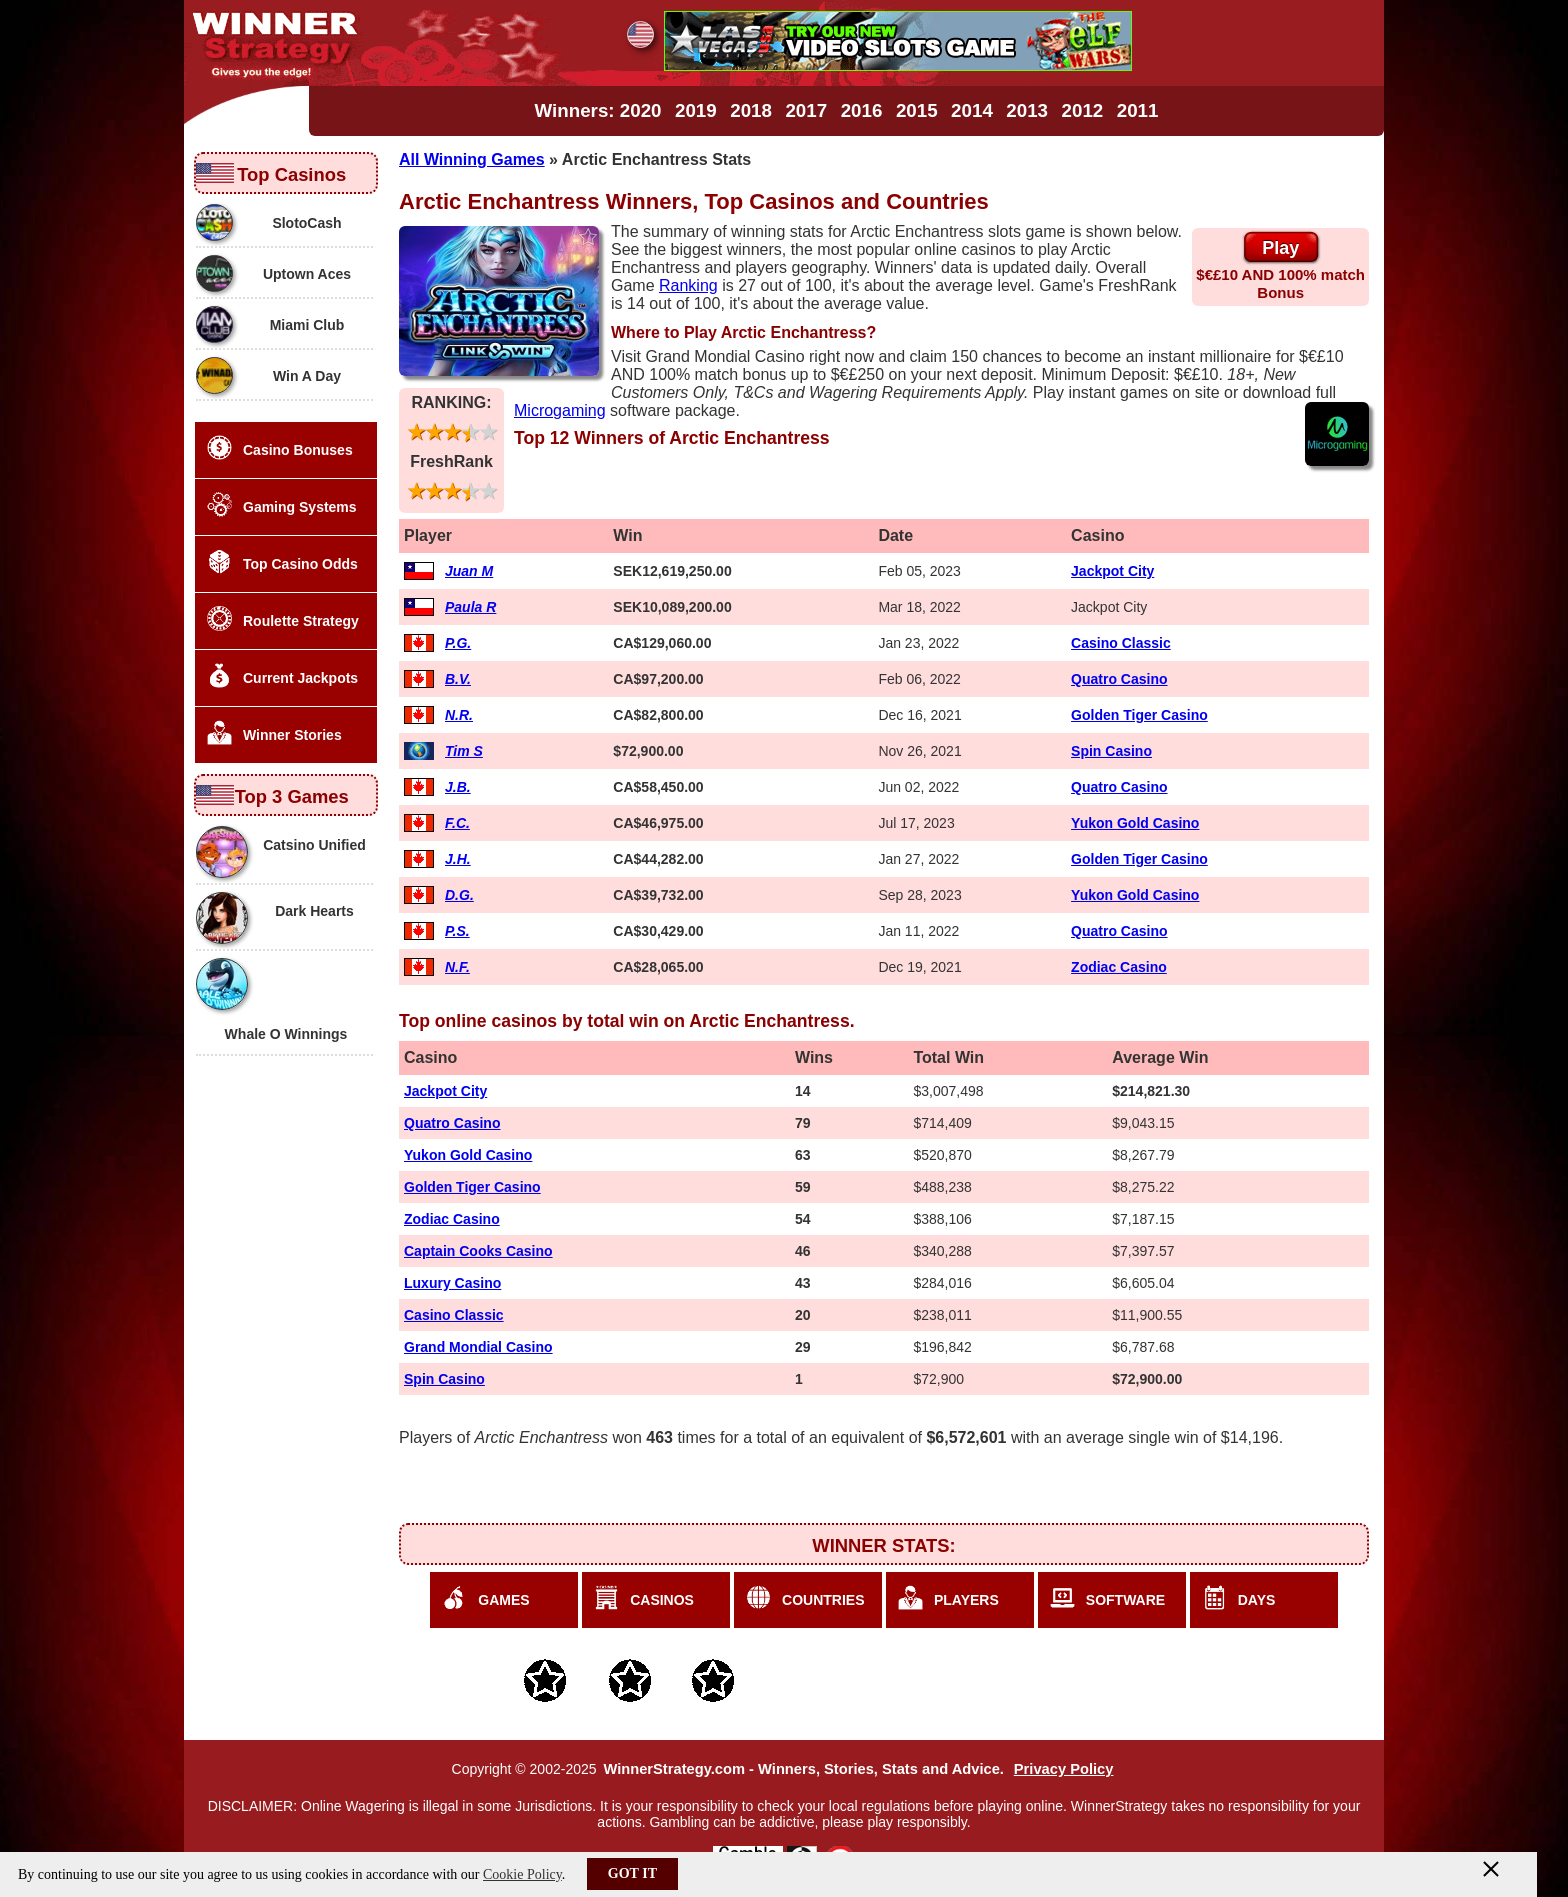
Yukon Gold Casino (1135, 823)
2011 (1138, 110)
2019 (696, 110)
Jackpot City (1112, 571)
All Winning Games (472, 159)
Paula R (470, 607)
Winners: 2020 (598, 110)
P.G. (458, 643)
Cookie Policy (522, 1874)
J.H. (458, 859)
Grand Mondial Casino (478, 1347)
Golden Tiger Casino (1139, 715)
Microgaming (560, 410)
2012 (1083, 110)
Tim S (464, 751)
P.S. (457, 931)
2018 (751, 110)
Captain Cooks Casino (478, 1251)
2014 (972, 110)
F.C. (457, 823)
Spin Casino (1111, 751)
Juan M (469, 571)
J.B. (458, 787)
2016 (862, 110)
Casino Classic (1121, 643)
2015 (917, 110)
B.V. (458, 679)
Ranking (688, 285)
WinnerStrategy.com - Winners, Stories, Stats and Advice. (803, 1769)
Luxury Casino (452, 1283)
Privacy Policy (1064, 1769)
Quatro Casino (1119, 679)
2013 (1027, 110)
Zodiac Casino (1119, 967)
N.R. (459, 715)
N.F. (457, 967)
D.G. (459, 895)
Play (1280, 248)
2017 (806, 110)
